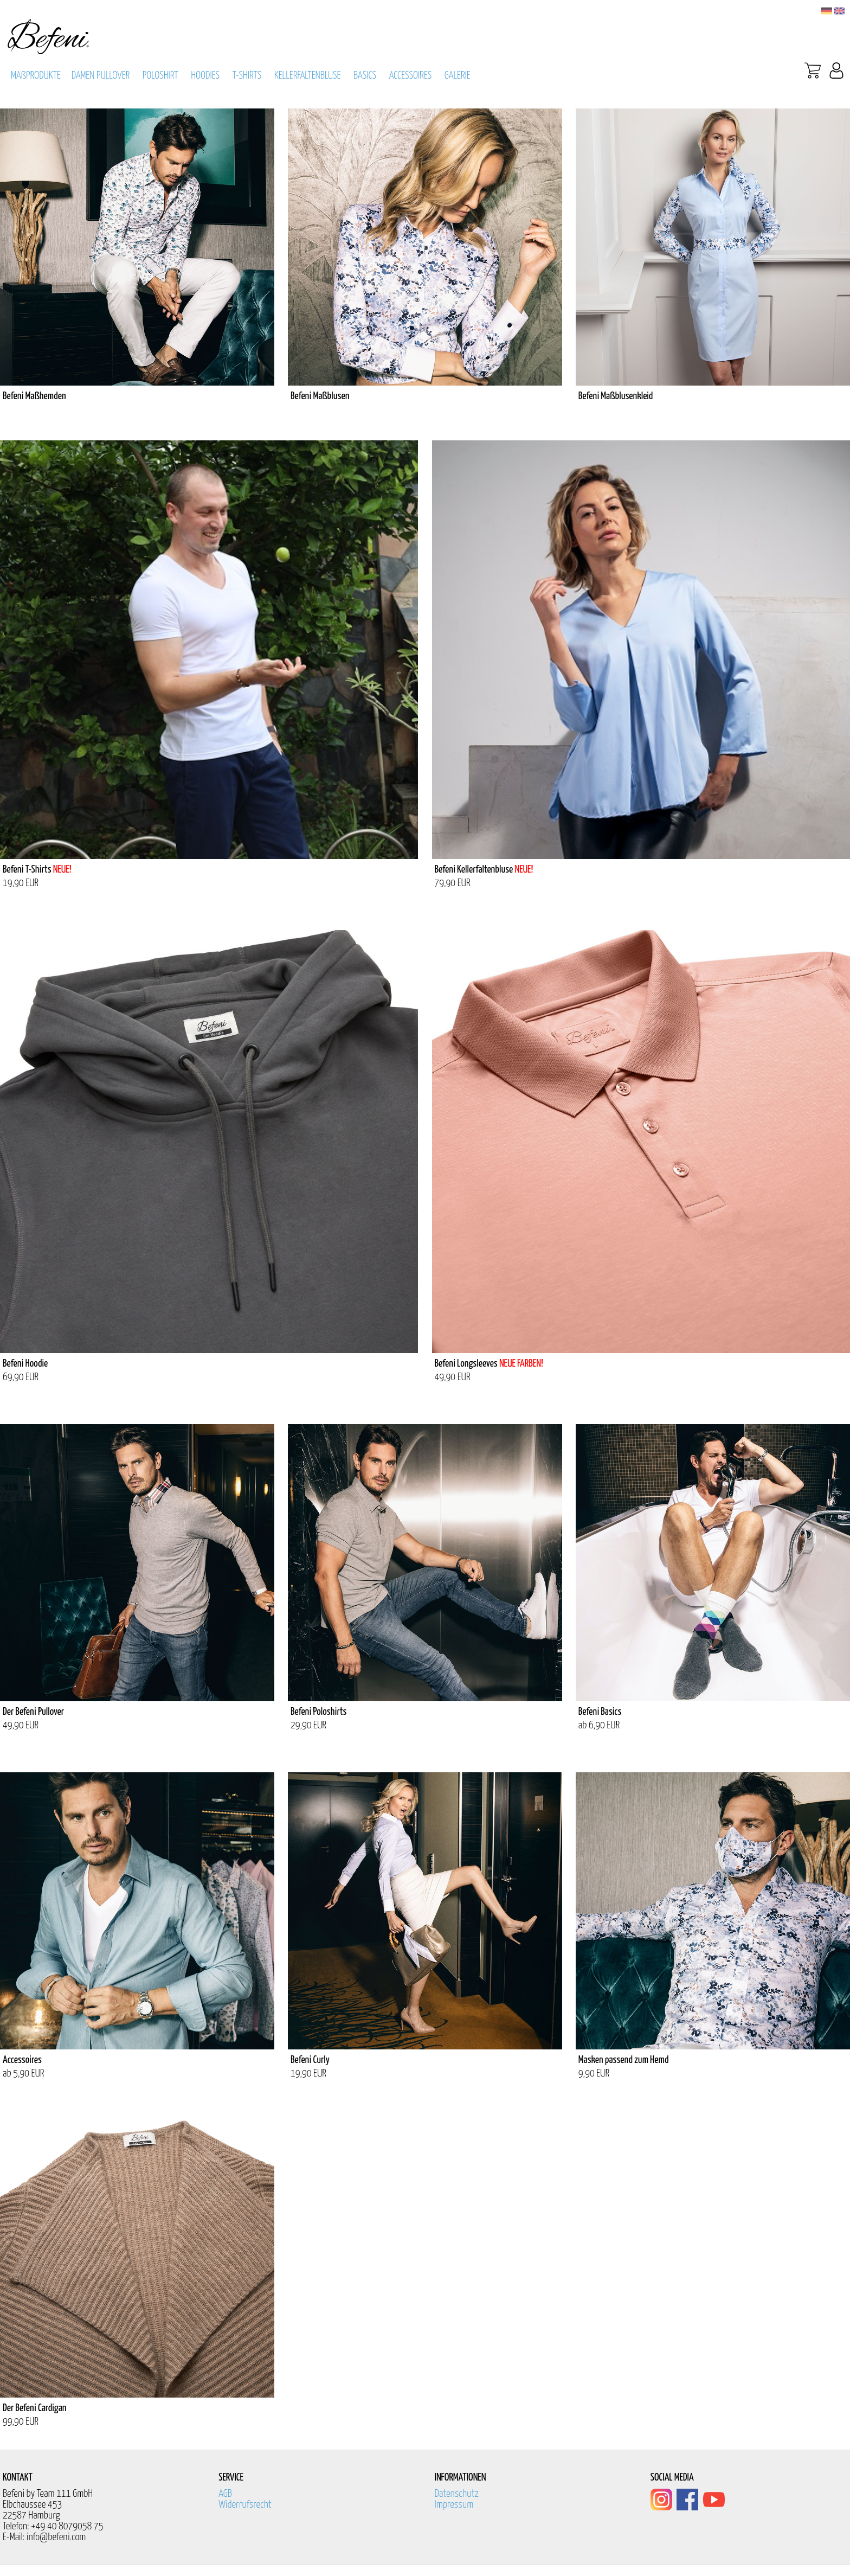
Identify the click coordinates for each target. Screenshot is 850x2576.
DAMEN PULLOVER (101, 76)
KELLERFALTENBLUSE (307, 76)
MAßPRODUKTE (36, 76)
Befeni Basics (600, 1712)
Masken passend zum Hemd (623, 2060)
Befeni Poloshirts (319, 1712)
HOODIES (205, 76)
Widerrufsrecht (245, 2505)
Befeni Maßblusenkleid (615, 396)
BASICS (364, 76)
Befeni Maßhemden (34, 396)
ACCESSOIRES (410, 76)
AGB (225, 2494)
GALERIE (458, 76)
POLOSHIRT (160, 76)
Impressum (454, 2505)
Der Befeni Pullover (33, 1712)
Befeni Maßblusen (320, 396)
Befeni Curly (310, 2060)
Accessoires (22, 2060)
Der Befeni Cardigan (34, 2408)
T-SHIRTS (247, 76)
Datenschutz (457, 2494)
